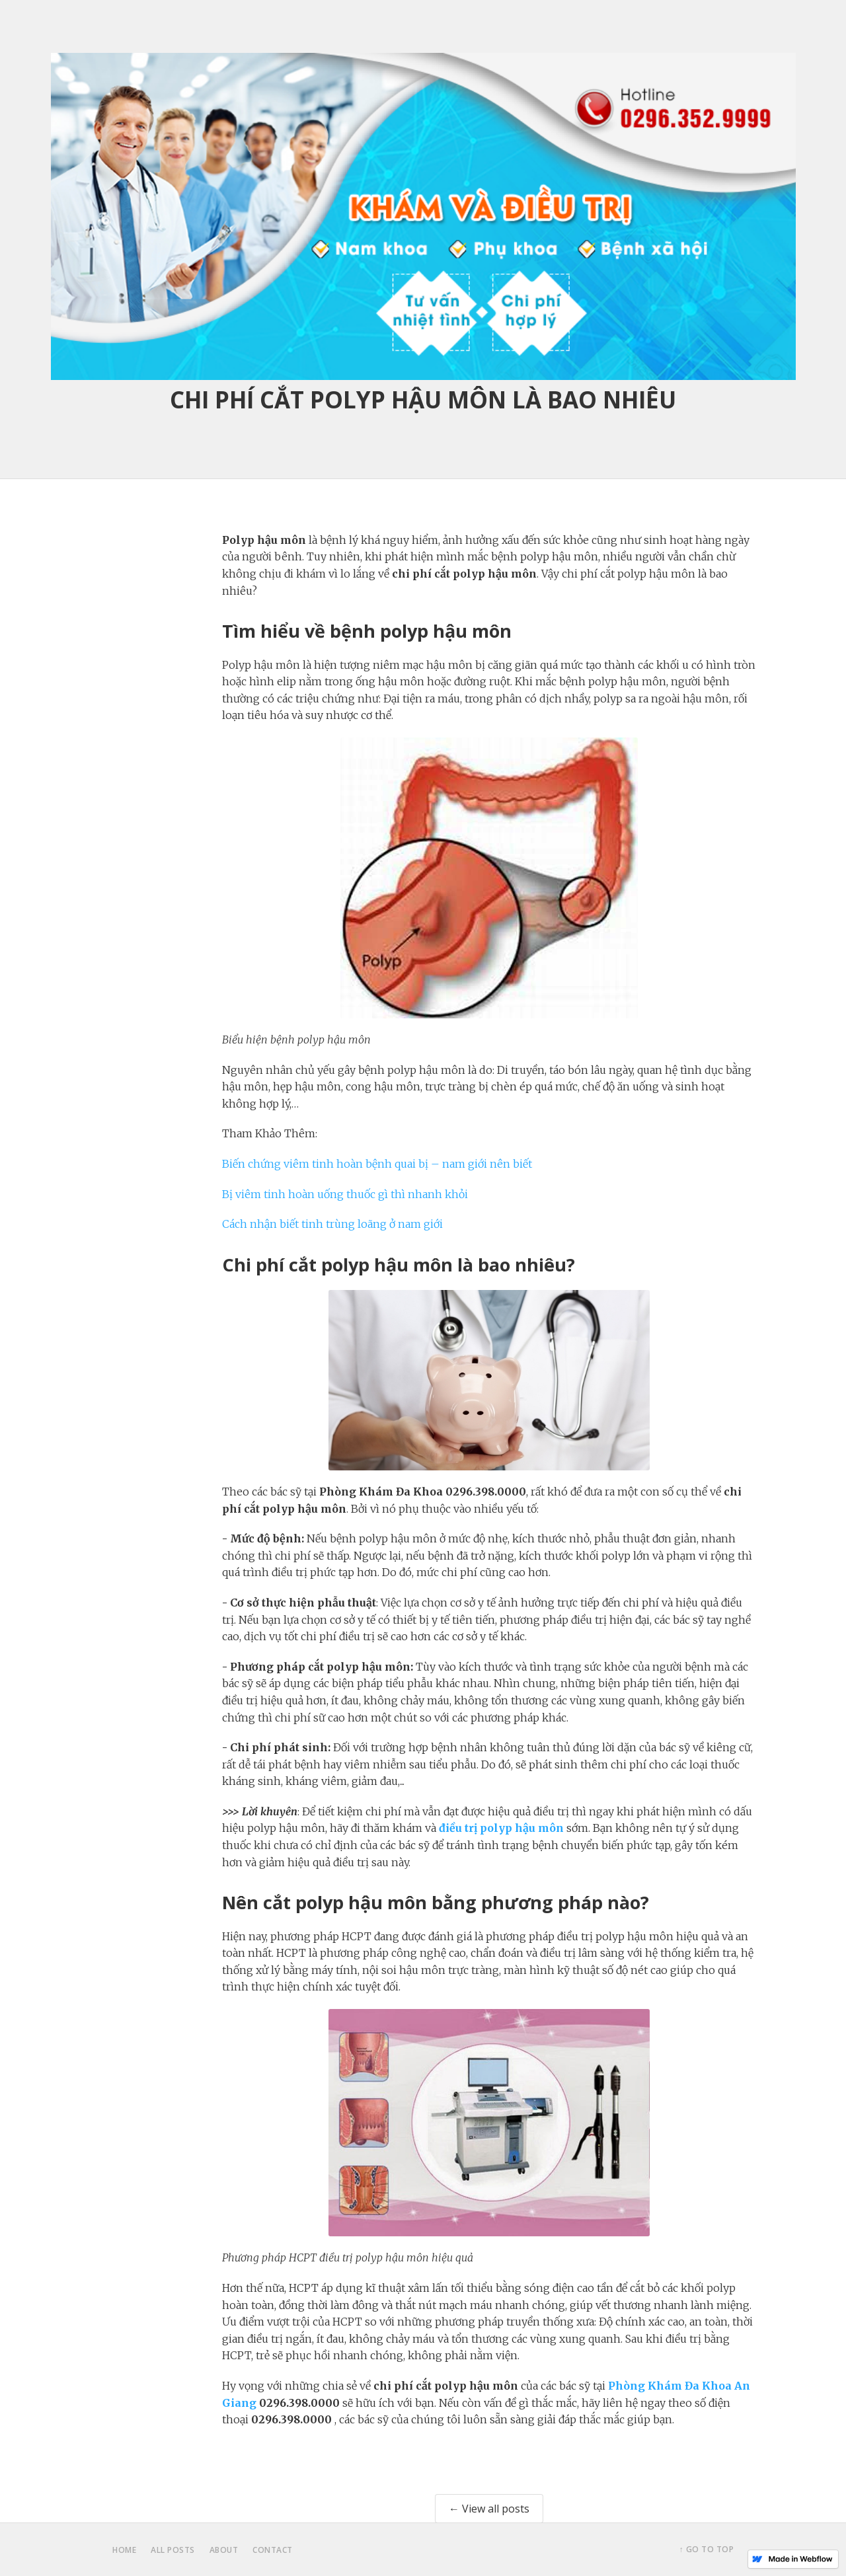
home (124, 2550)
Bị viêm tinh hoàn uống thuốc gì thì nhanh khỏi (345, 1194)
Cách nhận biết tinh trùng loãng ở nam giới (332, 1224)
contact (272, 2550)
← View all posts (489, 2508)
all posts (173, 2550)
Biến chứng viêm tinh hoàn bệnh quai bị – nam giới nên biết (377, 1163)
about (224, 2550)
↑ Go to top (706, 2549)
